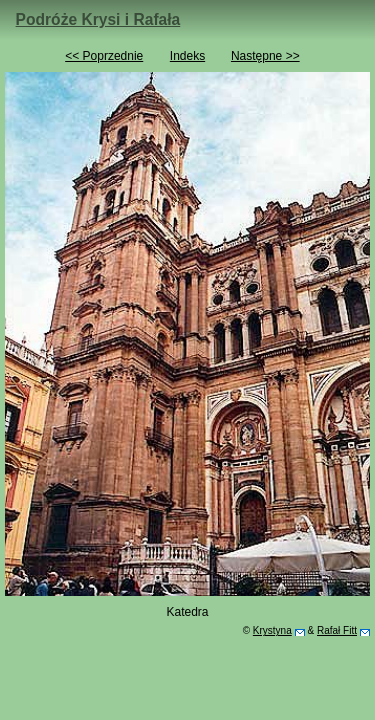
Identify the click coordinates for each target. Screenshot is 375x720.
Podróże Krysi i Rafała (98, 19)
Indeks (187, 56)
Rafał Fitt (337, 630)
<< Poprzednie (104, 56)
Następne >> (265, 56)
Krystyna (272, 630)
